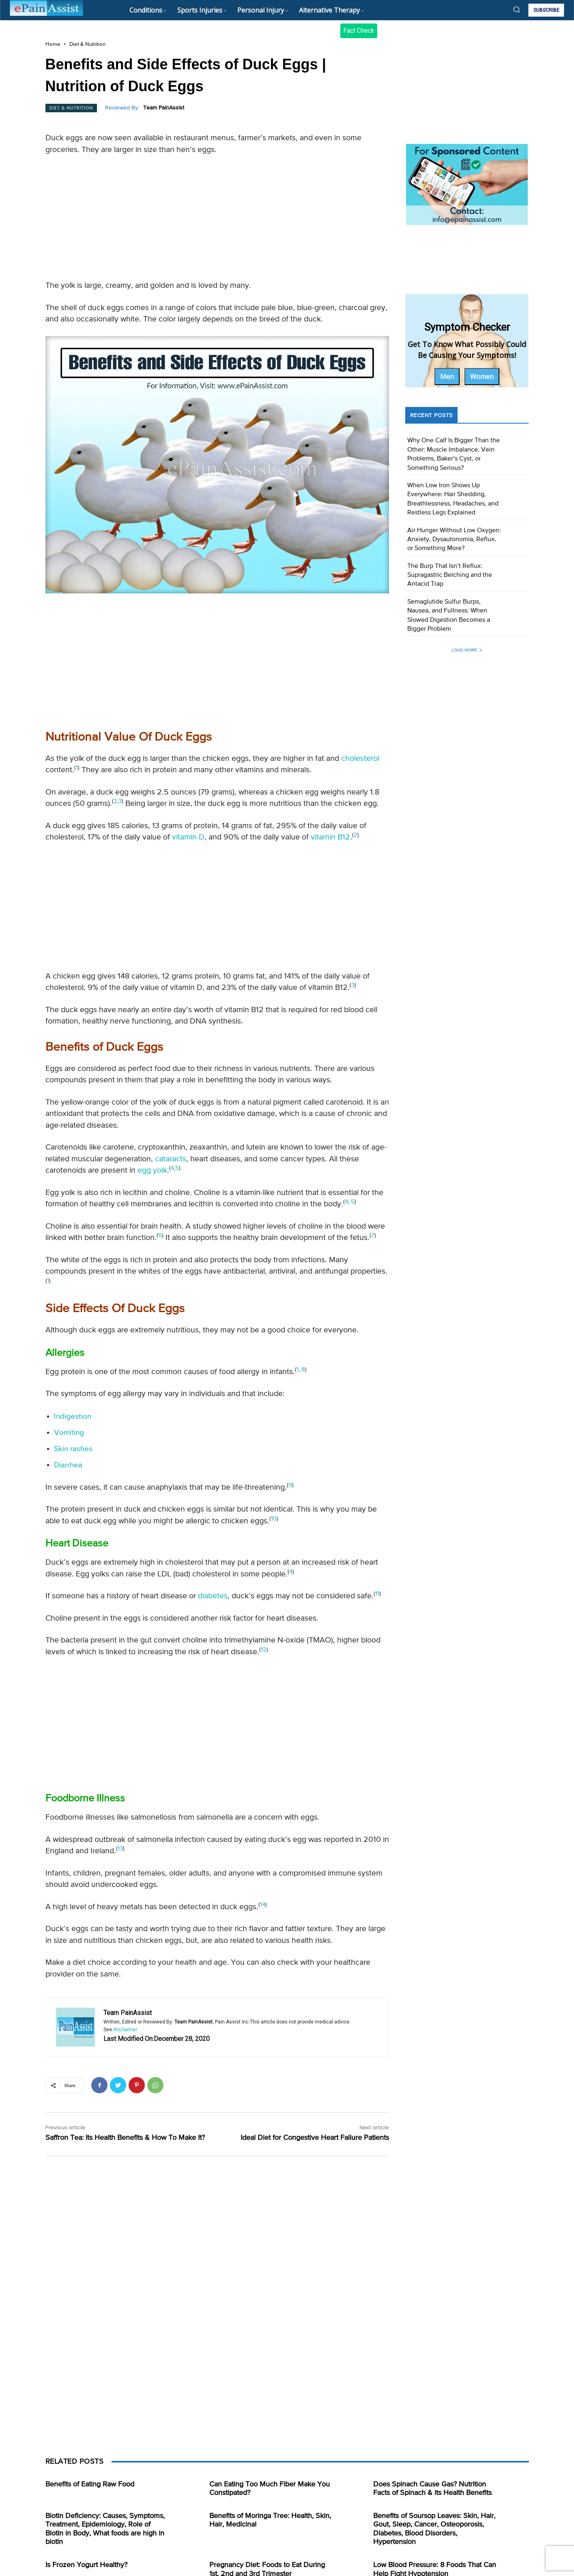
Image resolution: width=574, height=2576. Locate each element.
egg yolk (152, 1170)
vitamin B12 (330, 837)
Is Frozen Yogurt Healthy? (86, 2565)
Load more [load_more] (466, 650)
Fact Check (358, 30)
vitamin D (188, 837)
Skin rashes (73, 1449)
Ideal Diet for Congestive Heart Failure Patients (315, 2137)
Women (482, 376)
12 (264, 1650)
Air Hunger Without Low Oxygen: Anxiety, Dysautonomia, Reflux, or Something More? (454, 539)
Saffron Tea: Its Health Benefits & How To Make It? (125, 2137)
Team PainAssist (163, 108)
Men (447, 376)
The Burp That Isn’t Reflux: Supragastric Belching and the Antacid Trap (449, 575)
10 (274, 1519)
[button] (516, 9)
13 (120, 1849)
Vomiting (69, 1433)
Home (52, 44)
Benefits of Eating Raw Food (89, 2484)
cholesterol (360, 758)
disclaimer (125, 2029)
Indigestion (72, 1416)
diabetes (213, 1596)
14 (262, 1905)
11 (377, 1594)
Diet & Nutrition (87, 44)
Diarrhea (68, 1465)
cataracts (170, 1159)
